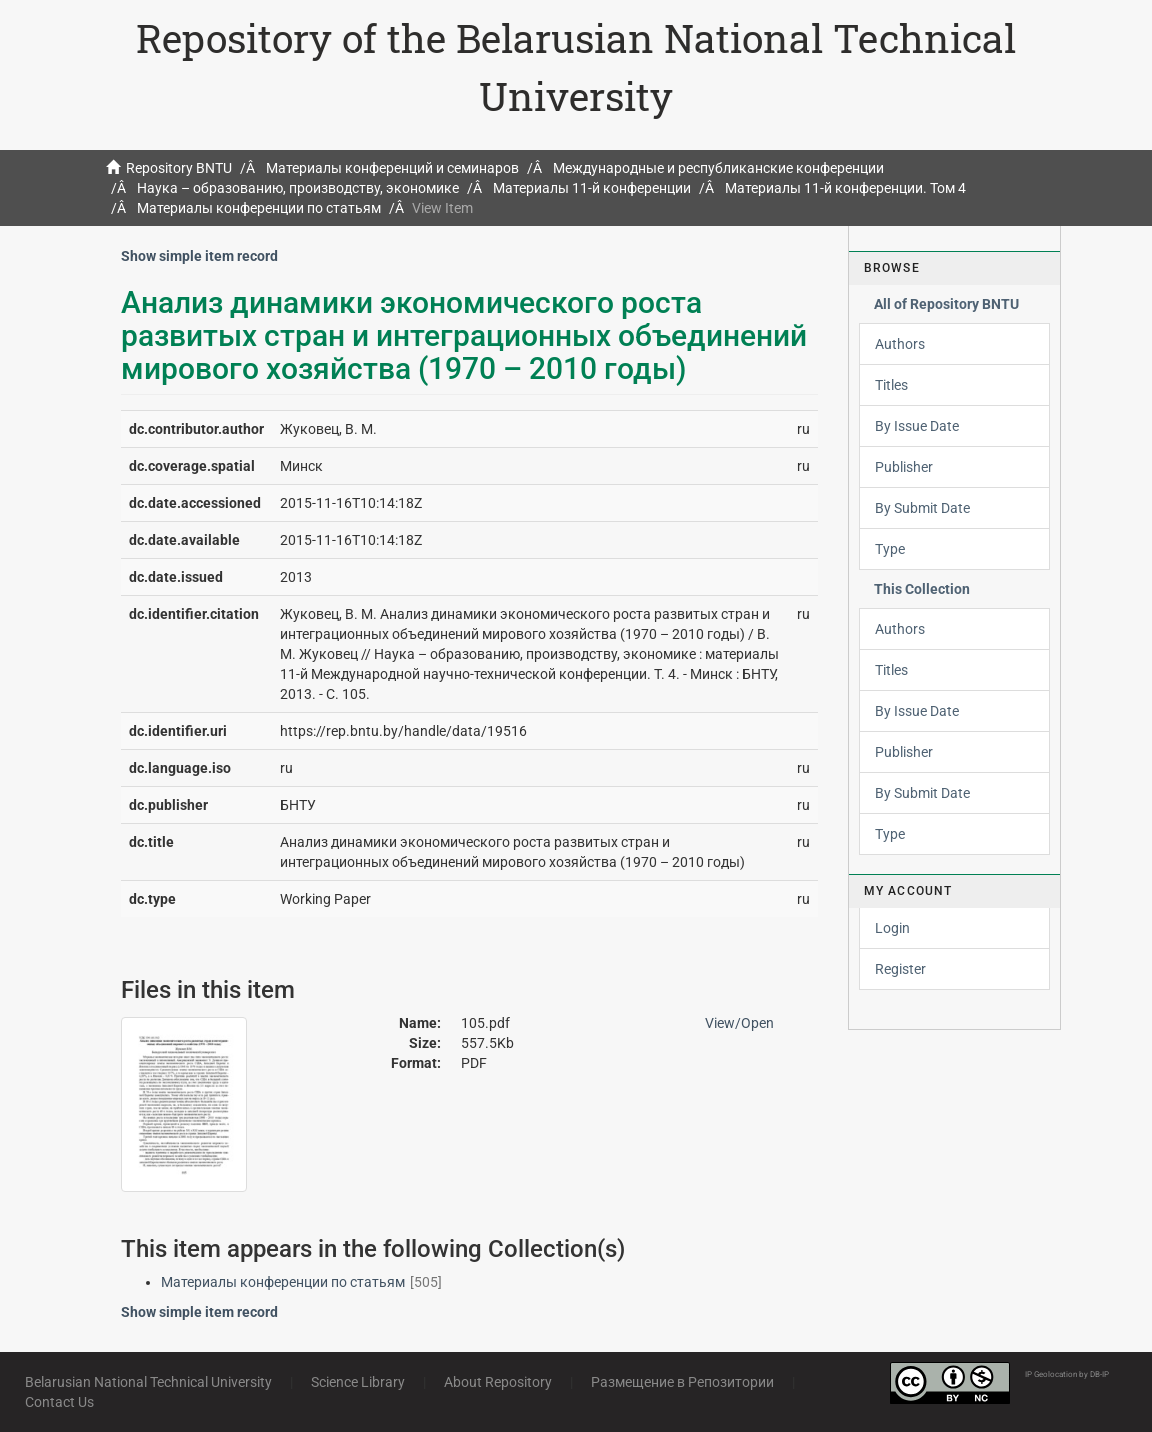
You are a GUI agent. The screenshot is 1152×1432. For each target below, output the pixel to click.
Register (900, 969)
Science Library (358, 1382)
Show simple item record (199, 256)
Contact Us (59, 1402)
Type (890, 549)
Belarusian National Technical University (148, 1382)
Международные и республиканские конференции (718, 168)
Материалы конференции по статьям (259, 208)
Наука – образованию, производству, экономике (298, 188)
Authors (900, 344)
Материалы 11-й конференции (592, 188)
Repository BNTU (179, 168)
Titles (891, 385)
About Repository (498, 1382)
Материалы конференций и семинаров (392, 168)
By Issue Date (917, 426)
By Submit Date (922, 508)
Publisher (904, 467)
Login (892, 928)
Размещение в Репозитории (682, 1382)
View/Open (739, 1023)
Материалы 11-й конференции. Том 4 (845, 188)
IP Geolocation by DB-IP (1067, 1374)
